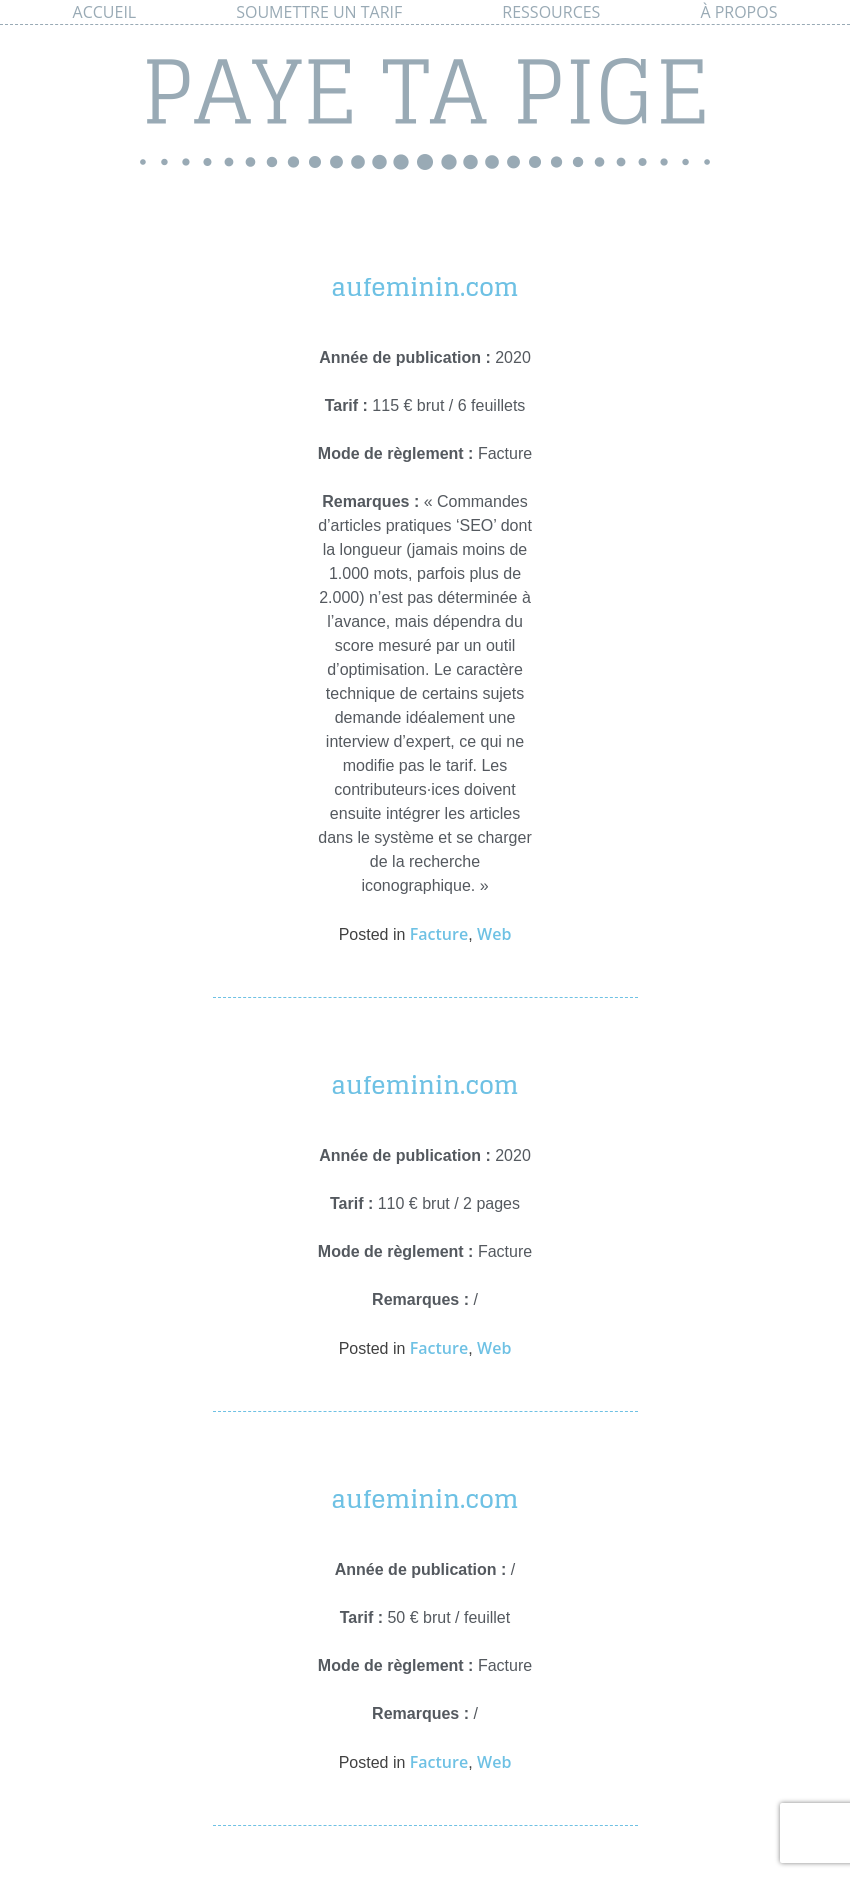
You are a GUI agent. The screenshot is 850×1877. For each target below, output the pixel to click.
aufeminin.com (424, 287)
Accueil (105, 12)
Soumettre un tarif (319, 12)
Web (494, 934)
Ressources (551, 12)
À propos (738, 12)
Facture (439, 934)
